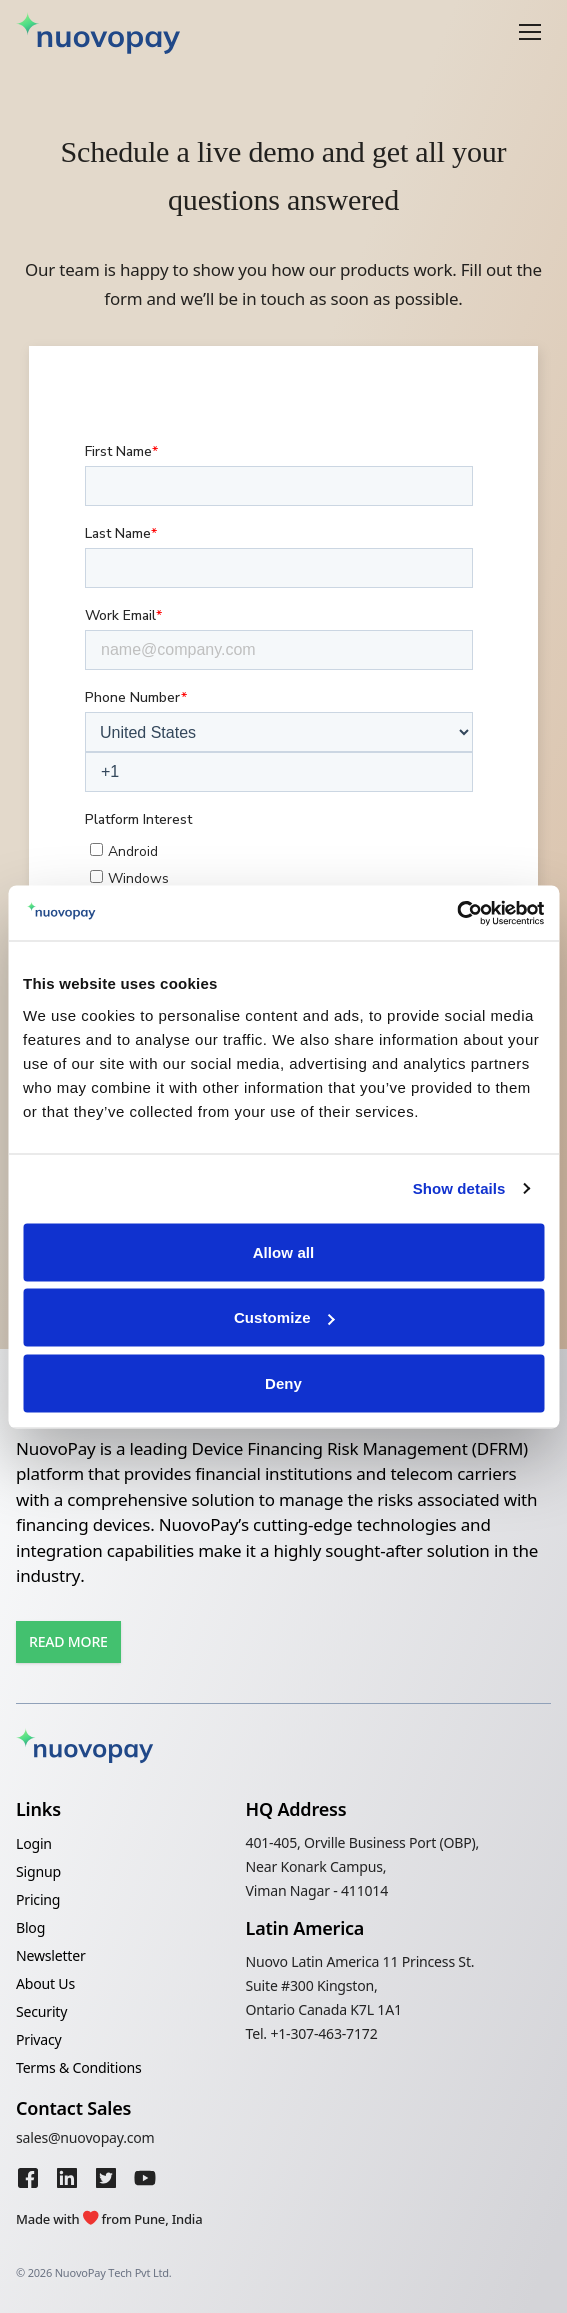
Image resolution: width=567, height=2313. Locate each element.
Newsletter (51, 1955)
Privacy (39, 2039)
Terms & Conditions (78, 2067)
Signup (38, 1871)
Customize (284, 1317)
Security (41, 2011)
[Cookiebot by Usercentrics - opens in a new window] (456, 913)
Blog (30, 1927)
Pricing (38, 1899)
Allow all (284, 1251)
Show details (459, 1188)
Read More (68, 1641)
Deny (283, 1382)
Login (34, 1843)
